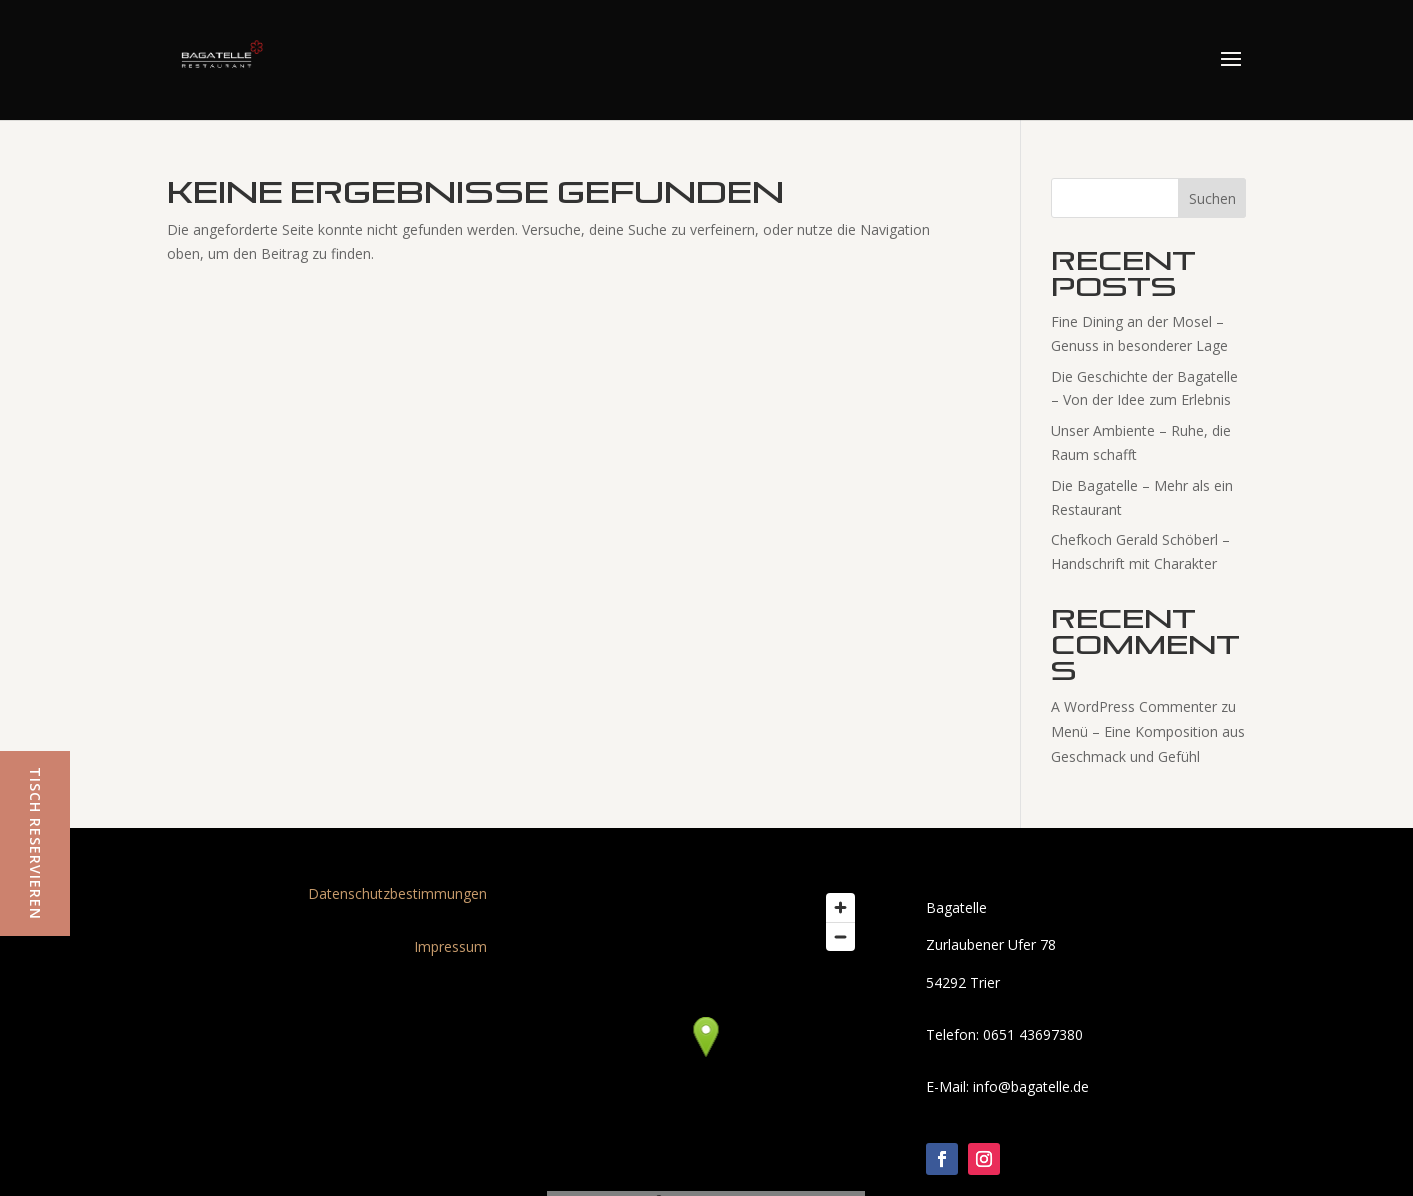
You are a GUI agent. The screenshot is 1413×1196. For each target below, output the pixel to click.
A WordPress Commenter (1134, 706)
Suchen (1212, 198)
